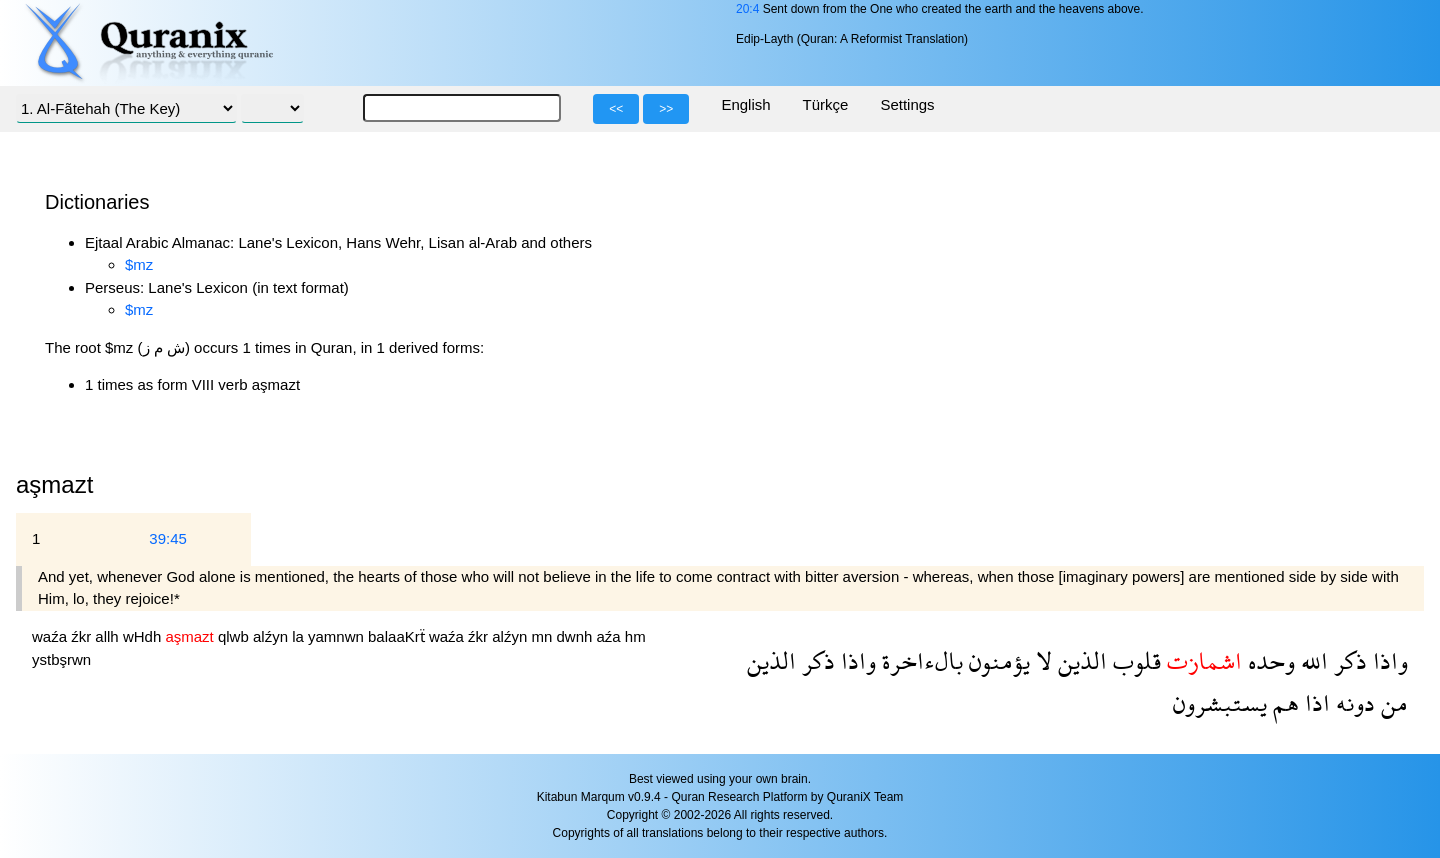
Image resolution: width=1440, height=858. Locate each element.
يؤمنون (996, 660)
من (1391, 702)
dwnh (576, 636)
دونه (1352, 702)
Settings (907, 104)
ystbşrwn (61, 659)
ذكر (1347, 660)
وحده (1268, 660)
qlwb (235, 636)
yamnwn (338, 636)
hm (635, 636)
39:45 (168, 538)
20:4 (747, 9)
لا (1041, 660)
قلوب (1134, 660)
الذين (1079, 660)
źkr (83, 636)
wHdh (144, 636)
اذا (1314, 702)
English (745, 104)
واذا (1387, 660)
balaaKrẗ (398, 636)
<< (616, 109)
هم (1283, 702)
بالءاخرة (919, 660)
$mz (139, 264)
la (300, 636)
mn (543, 636)
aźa (611, 636)
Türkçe (826, 104)
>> (666, 109)
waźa (51, 636)
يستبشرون (1220, 702)
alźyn (272, 636)
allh (109, 636)
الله (1311, 660)
